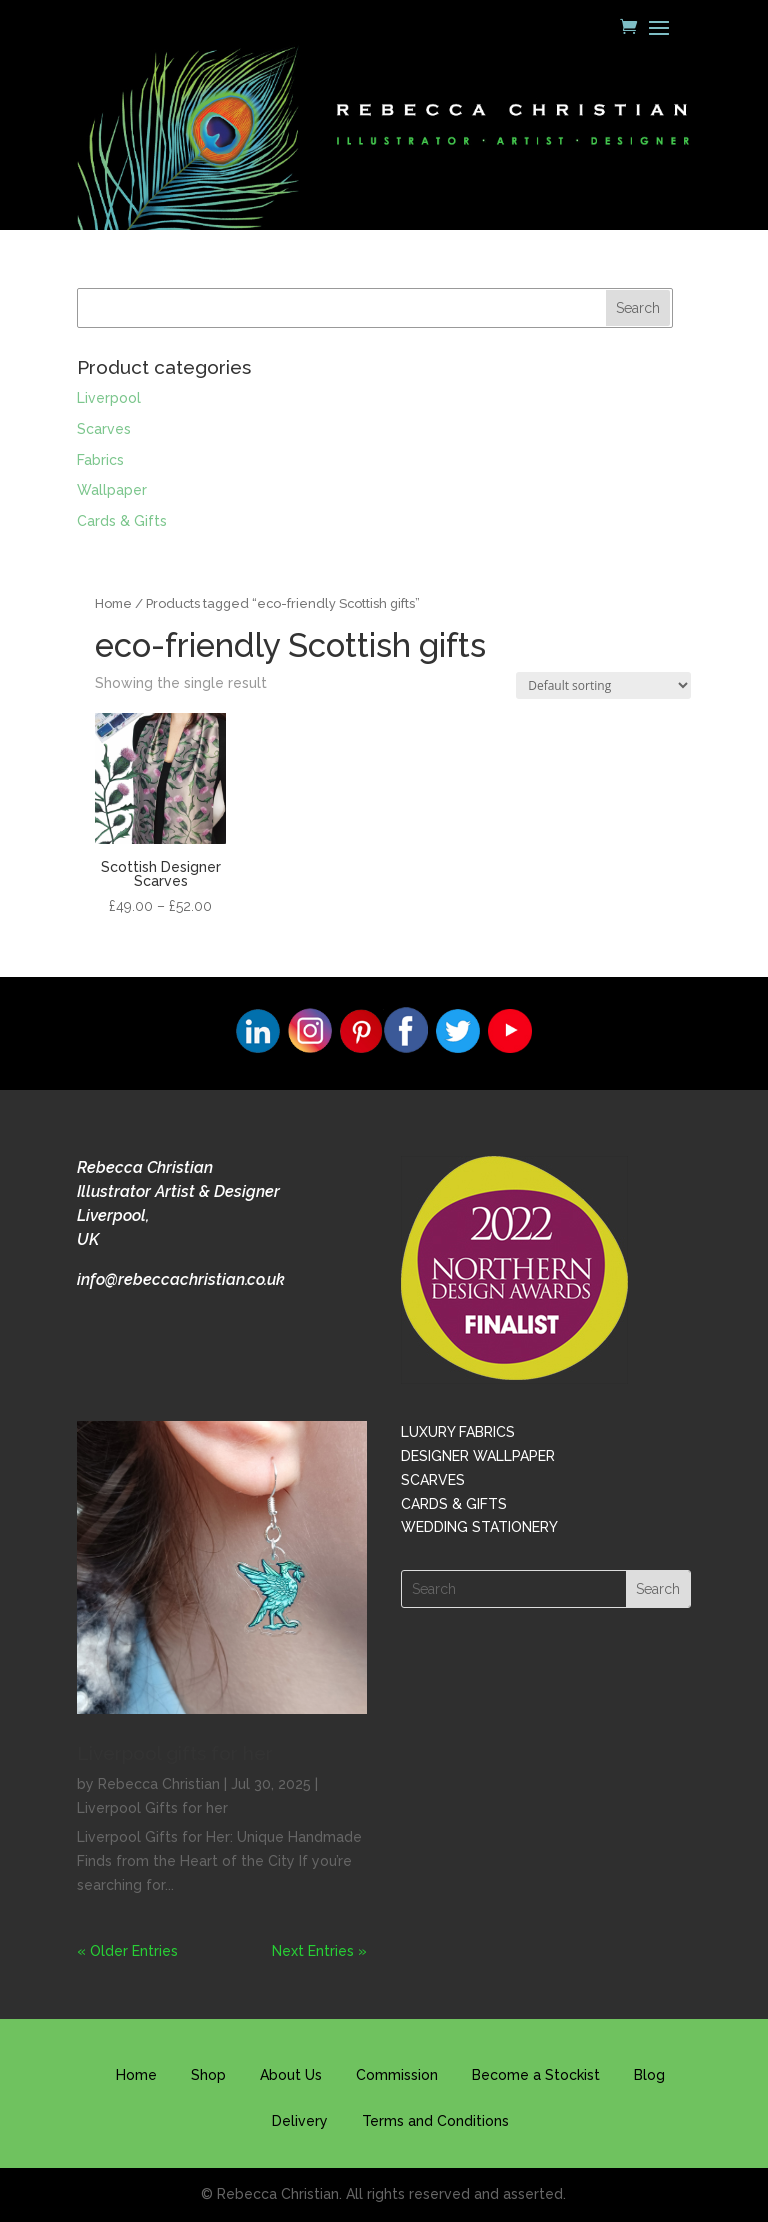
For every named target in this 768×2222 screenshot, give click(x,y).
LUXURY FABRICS (458, 1432)
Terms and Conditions (435, 2121)
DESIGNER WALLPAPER (478, 1456)
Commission (397, 2075)
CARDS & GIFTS (454, 1504)
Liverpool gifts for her (175, 1753)
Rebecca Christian (159, 1784)
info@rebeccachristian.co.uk (181, 1279)
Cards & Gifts (122, 521)
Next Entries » (319, 1951)
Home (113, 603)
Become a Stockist (536, 2075)
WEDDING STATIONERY (479, 1527)
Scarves (104, 429)
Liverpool (109, 398)
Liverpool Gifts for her (152, 1808)
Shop (208, 2075)
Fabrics (100, 460)
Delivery (300, 2121)
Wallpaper (112, 490)
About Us (291, 2075)
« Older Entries (127, 1951)
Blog (649, 2075)
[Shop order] (603, 685)
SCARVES (433, 1480)
